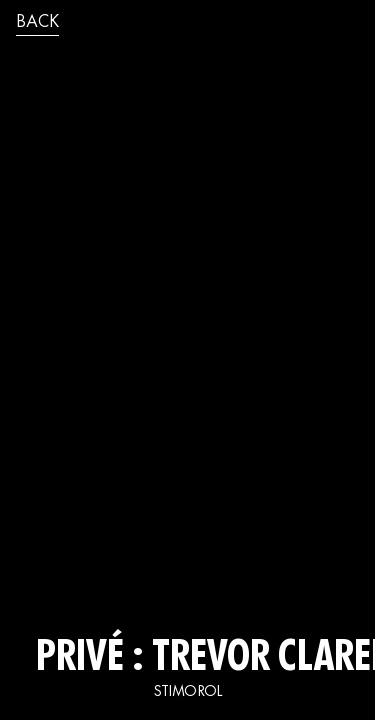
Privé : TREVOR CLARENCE (187, 660)
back (37, 23)
